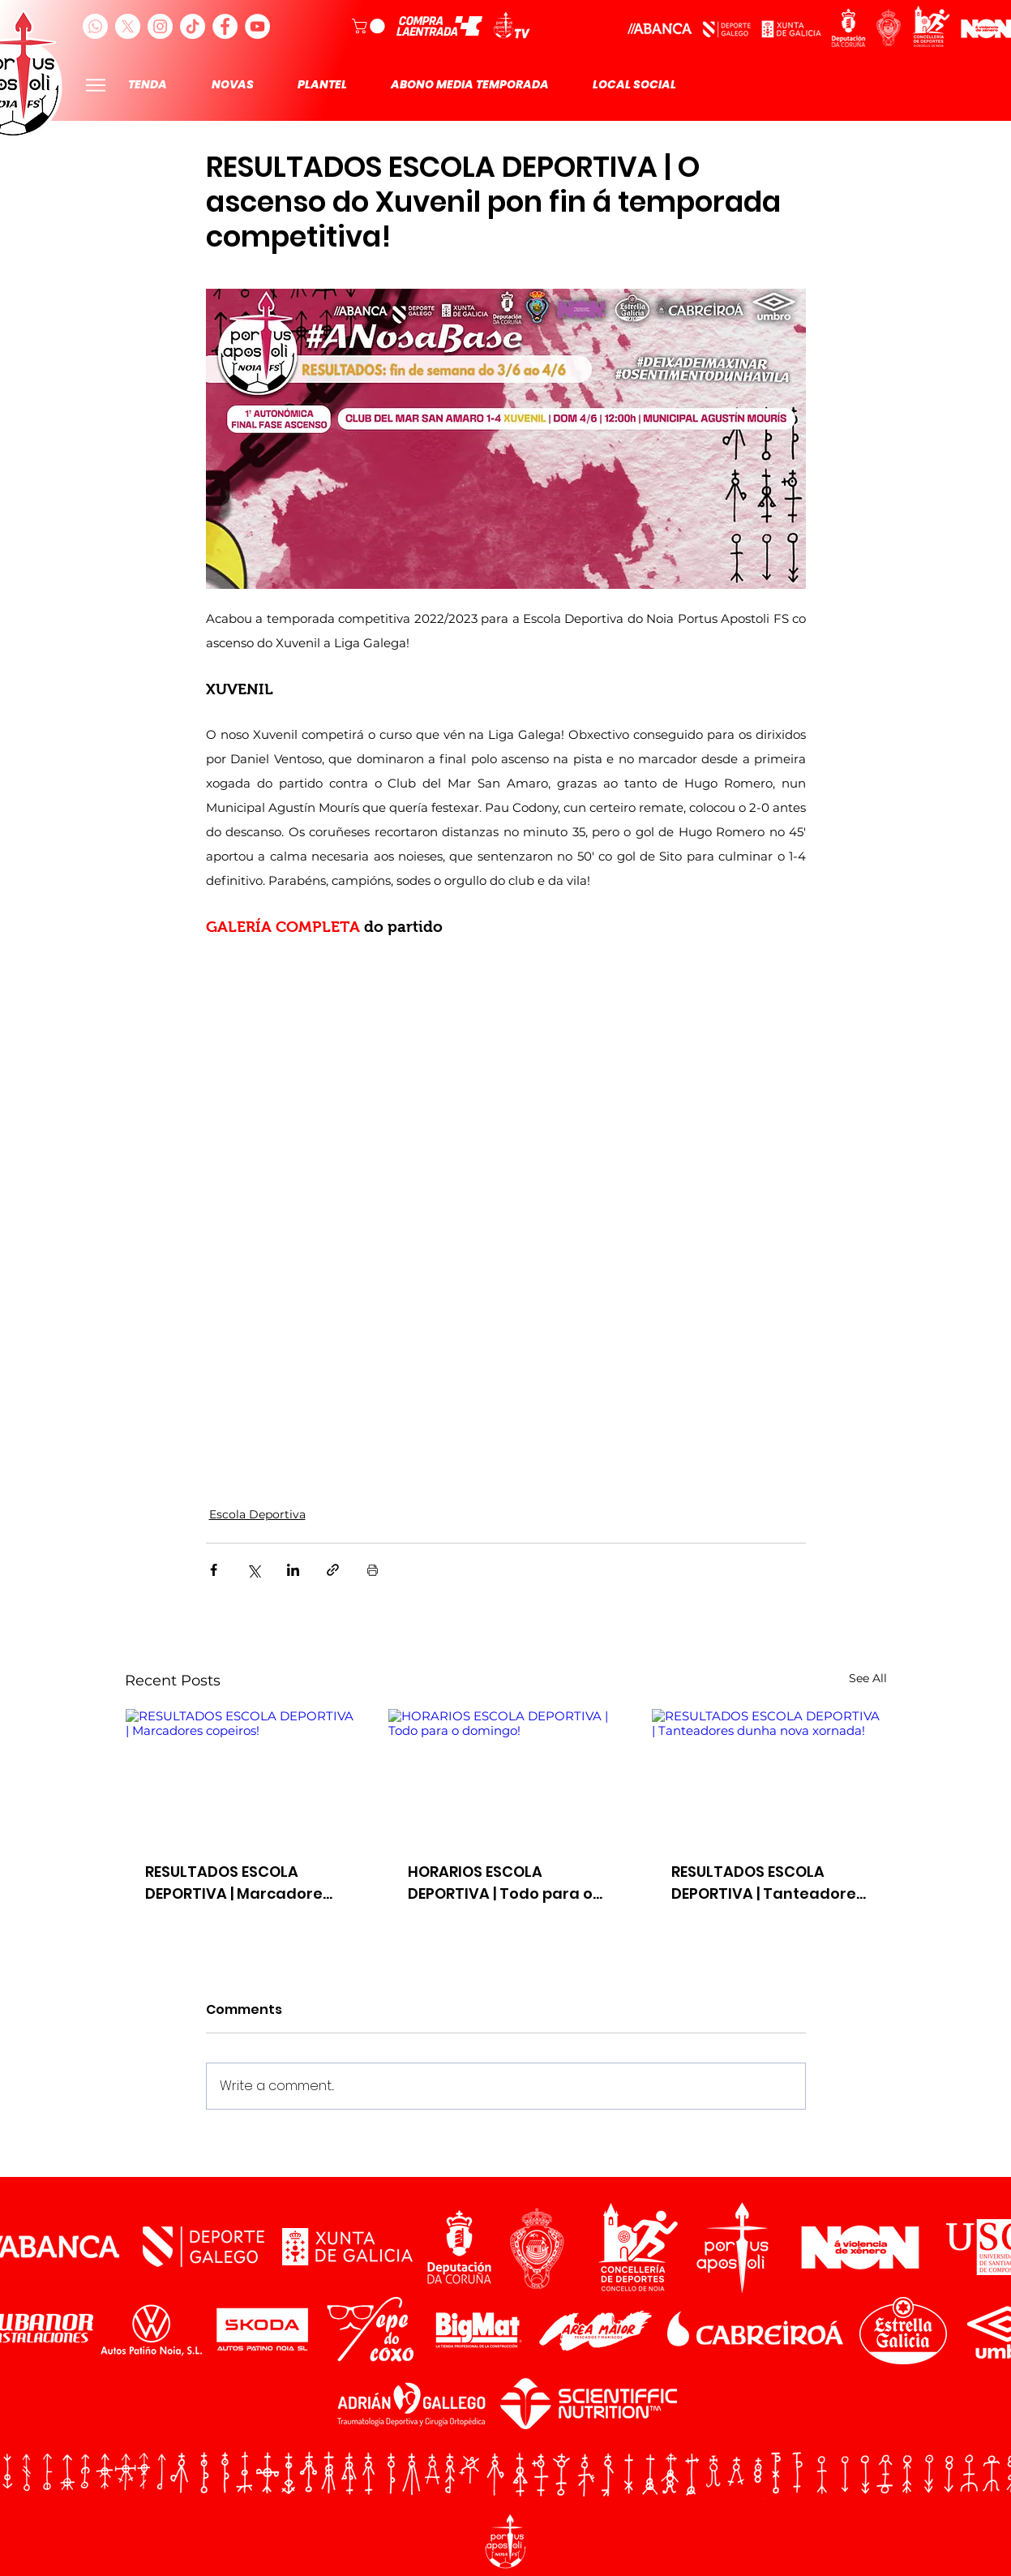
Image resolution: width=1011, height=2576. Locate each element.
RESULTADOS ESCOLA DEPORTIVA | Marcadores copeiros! (238, 1882)
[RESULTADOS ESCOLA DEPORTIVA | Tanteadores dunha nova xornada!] (769, 1774)
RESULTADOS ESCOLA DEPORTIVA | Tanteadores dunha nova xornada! (767, 1882)
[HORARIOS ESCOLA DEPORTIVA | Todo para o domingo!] (505, 1774)
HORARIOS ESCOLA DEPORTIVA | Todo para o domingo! (500, 1882)
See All (868, 1678)
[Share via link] (333, 1570)
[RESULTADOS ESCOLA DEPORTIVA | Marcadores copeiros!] (243, 1774)
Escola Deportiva (257, 1514)
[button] (370, 26)
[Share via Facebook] (213, 1570)
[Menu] (96, 85)
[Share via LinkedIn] (293, 1570)
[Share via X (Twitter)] (253, 1570)
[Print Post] (372, 1570)
